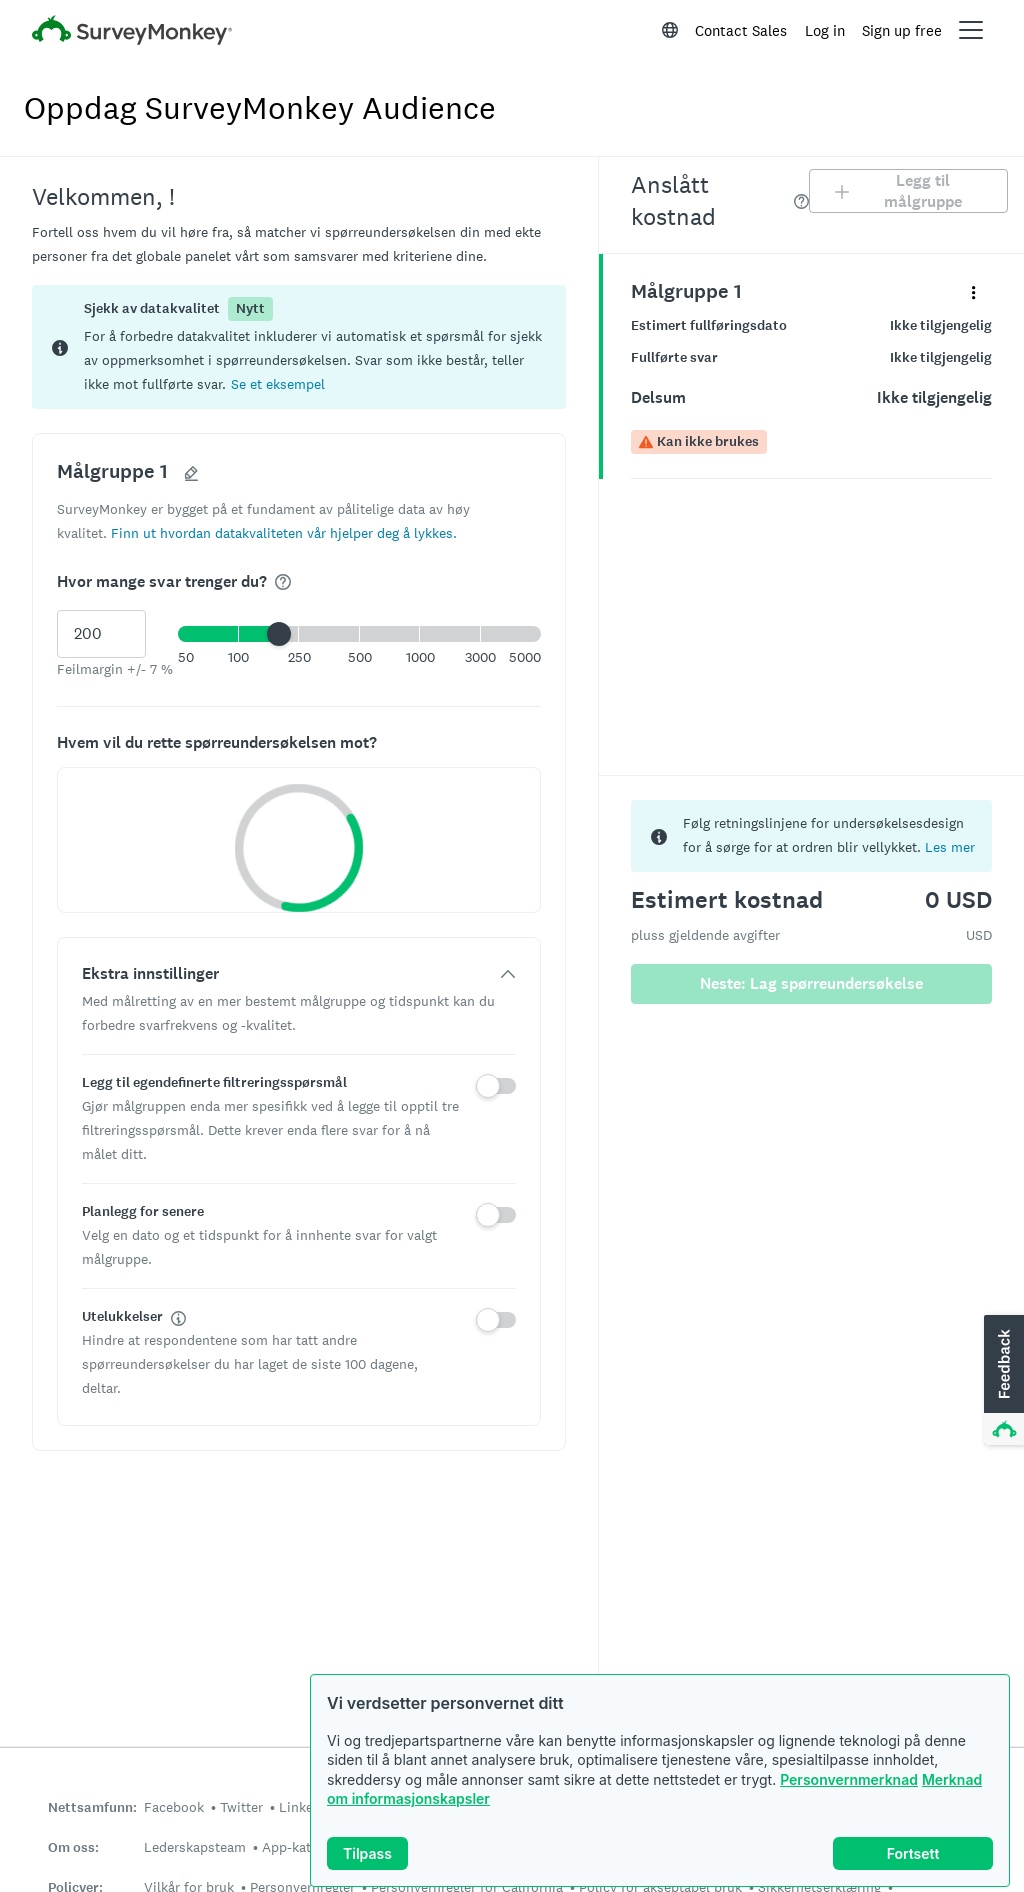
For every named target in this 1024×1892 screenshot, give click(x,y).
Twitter (241, 1807)
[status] (299, 347)
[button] (278, 383)
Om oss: (73, 1847)
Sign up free (902, 30)
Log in (825, 30)
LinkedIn (306, 1807)
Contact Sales (741, 30)
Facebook (174, 1807)
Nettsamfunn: (92, 1807)
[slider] (279, 634)
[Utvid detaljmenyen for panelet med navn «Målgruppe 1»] (973, 291)
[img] (283, 582)
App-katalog (299, 1847)
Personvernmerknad (849, 1779)
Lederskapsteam (195, 1847)
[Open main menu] (971, 30)
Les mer (950, 847)
